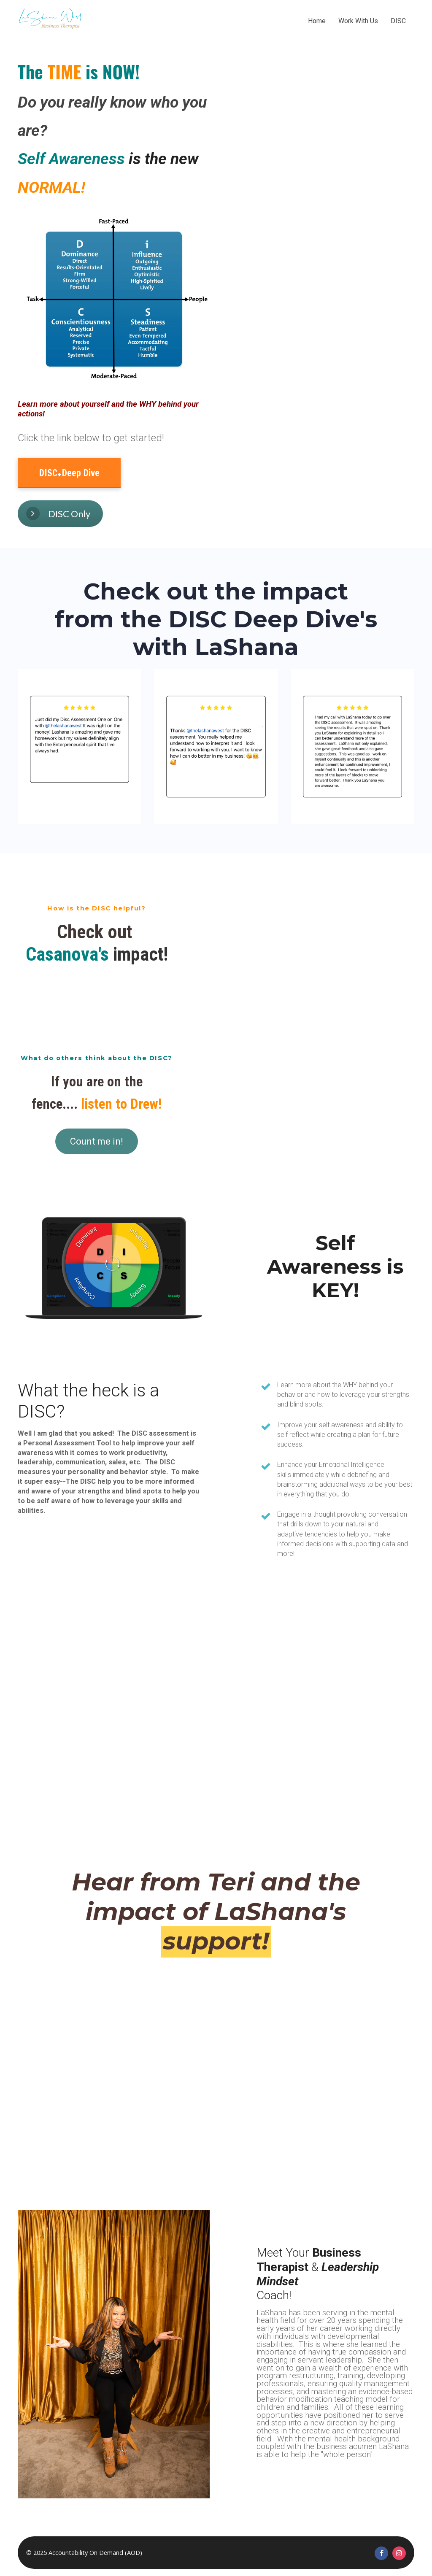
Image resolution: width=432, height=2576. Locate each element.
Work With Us (358, 21)
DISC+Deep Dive (69, 472)
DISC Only (58, 513)
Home (317, 21)
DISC (398, 21)
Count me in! (96, 1141)
